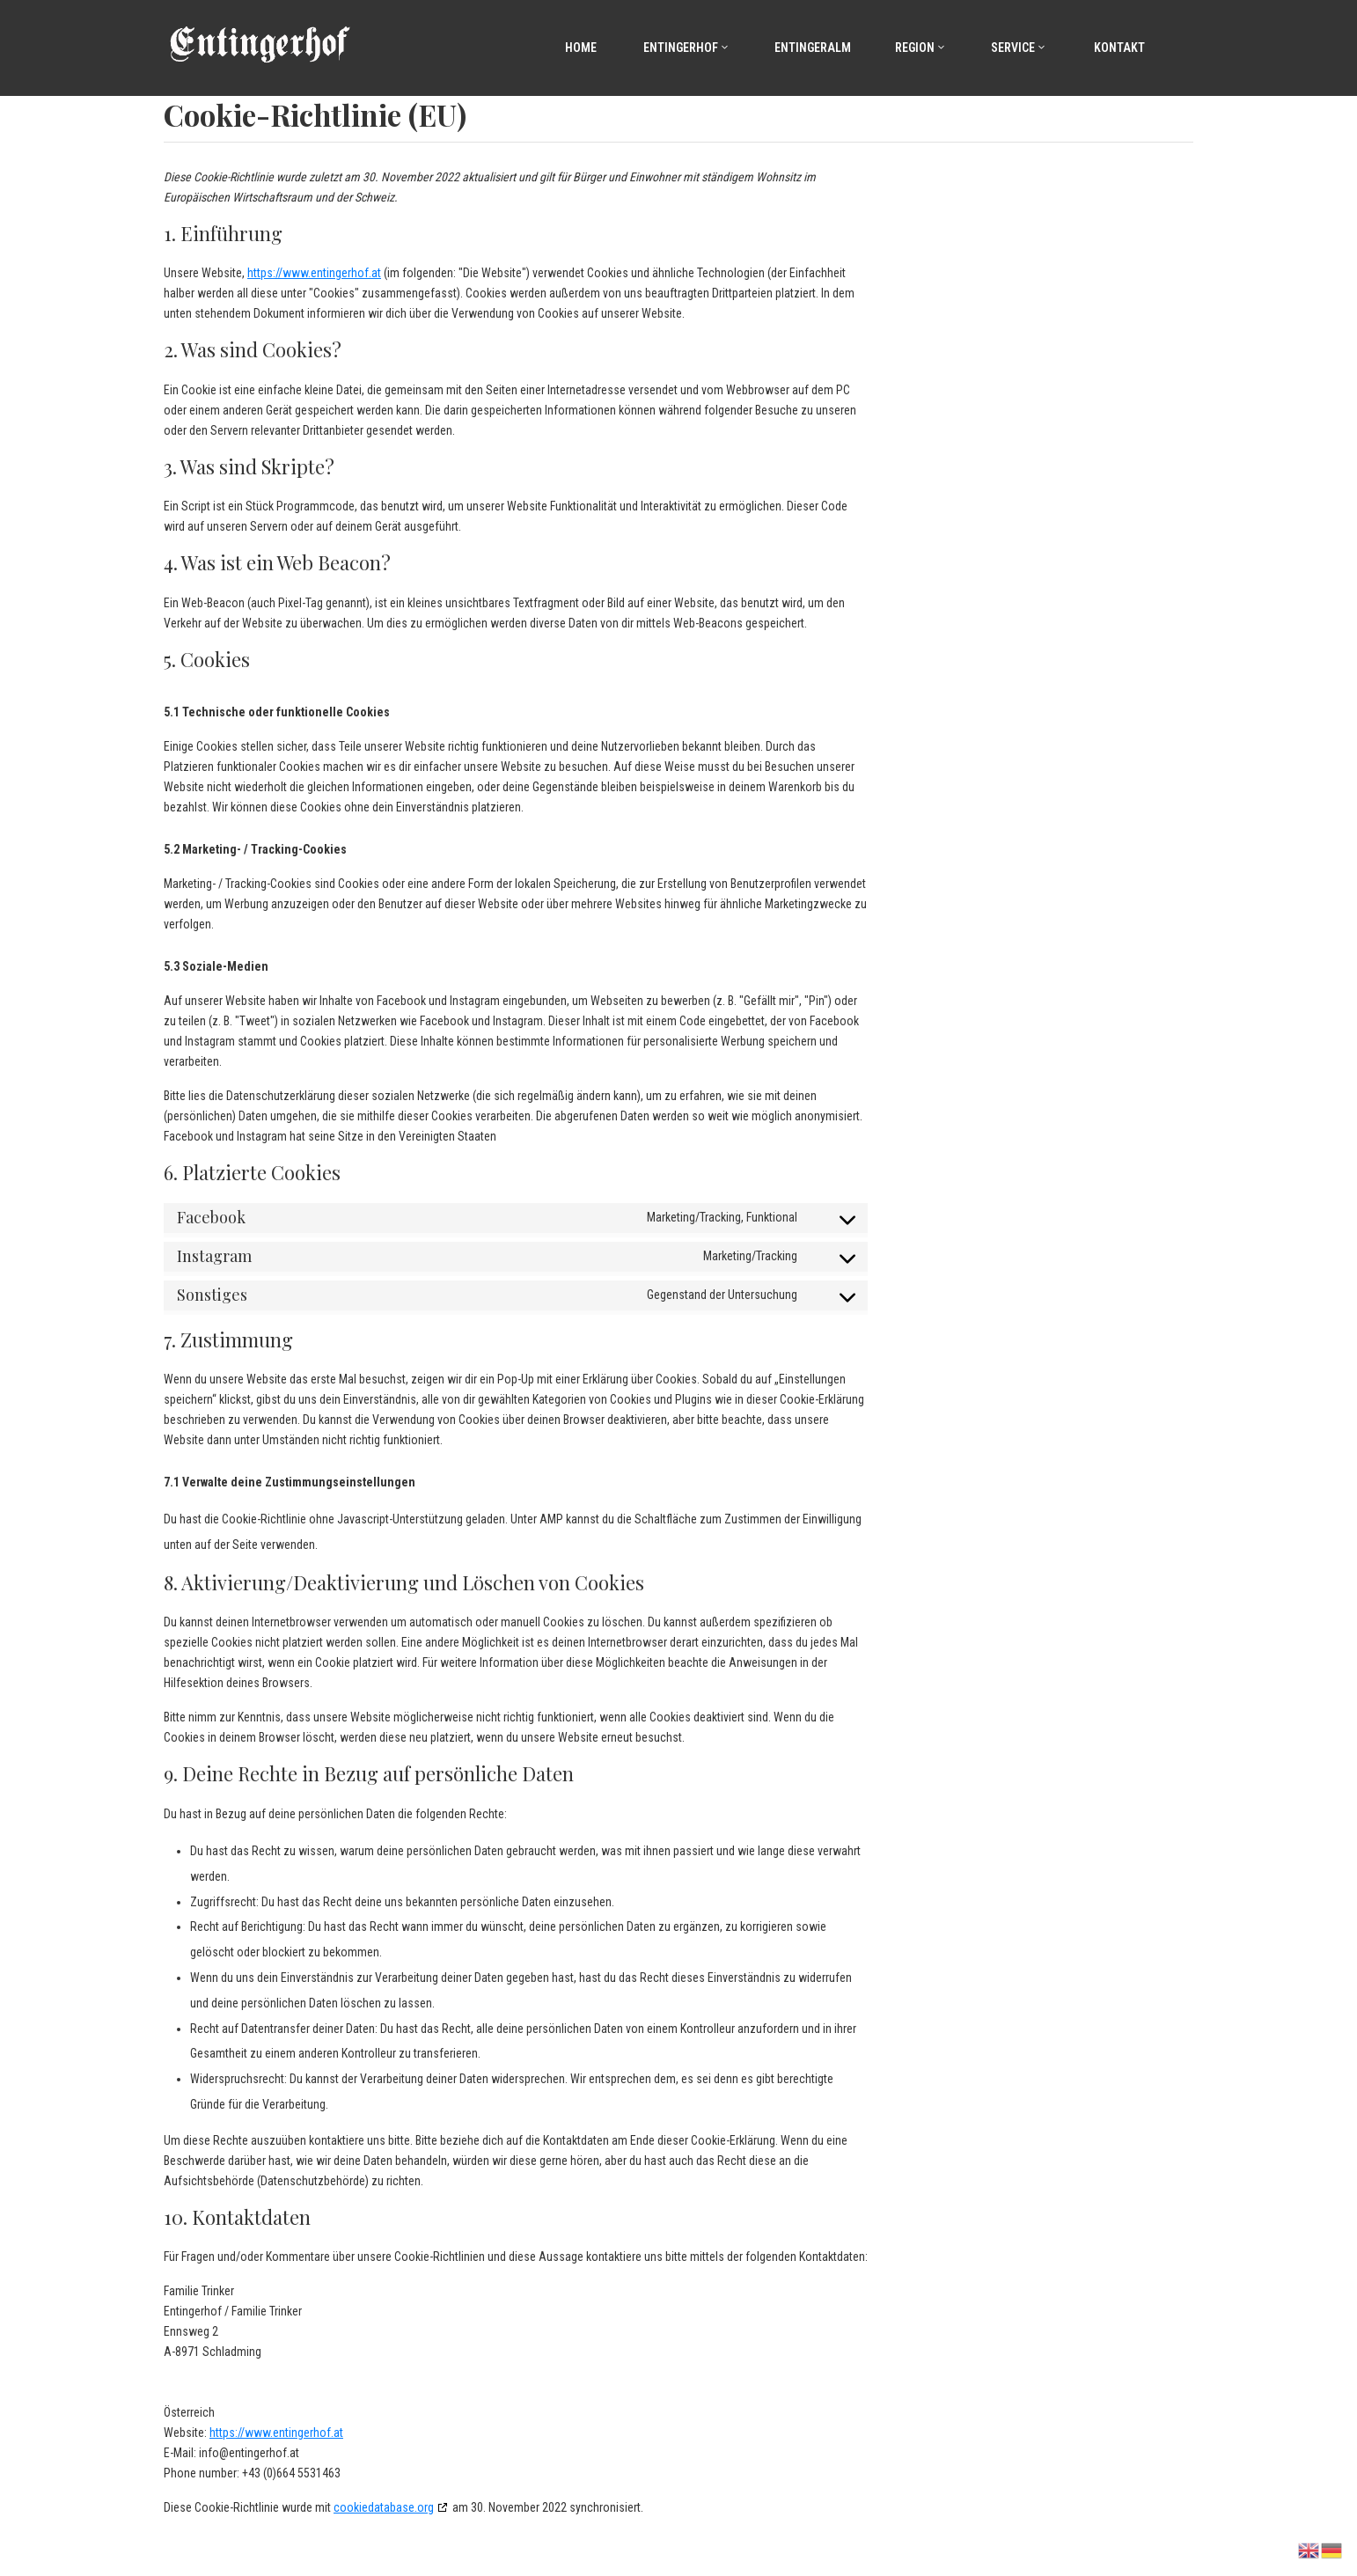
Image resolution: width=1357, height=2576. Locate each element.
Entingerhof (685, 47)
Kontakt (1118, 47)
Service (1019, 47)
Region (921, 47)
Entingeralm (812, 47)
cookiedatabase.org (384, 2507)
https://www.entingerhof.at (314, 273)
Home (579, 47)
